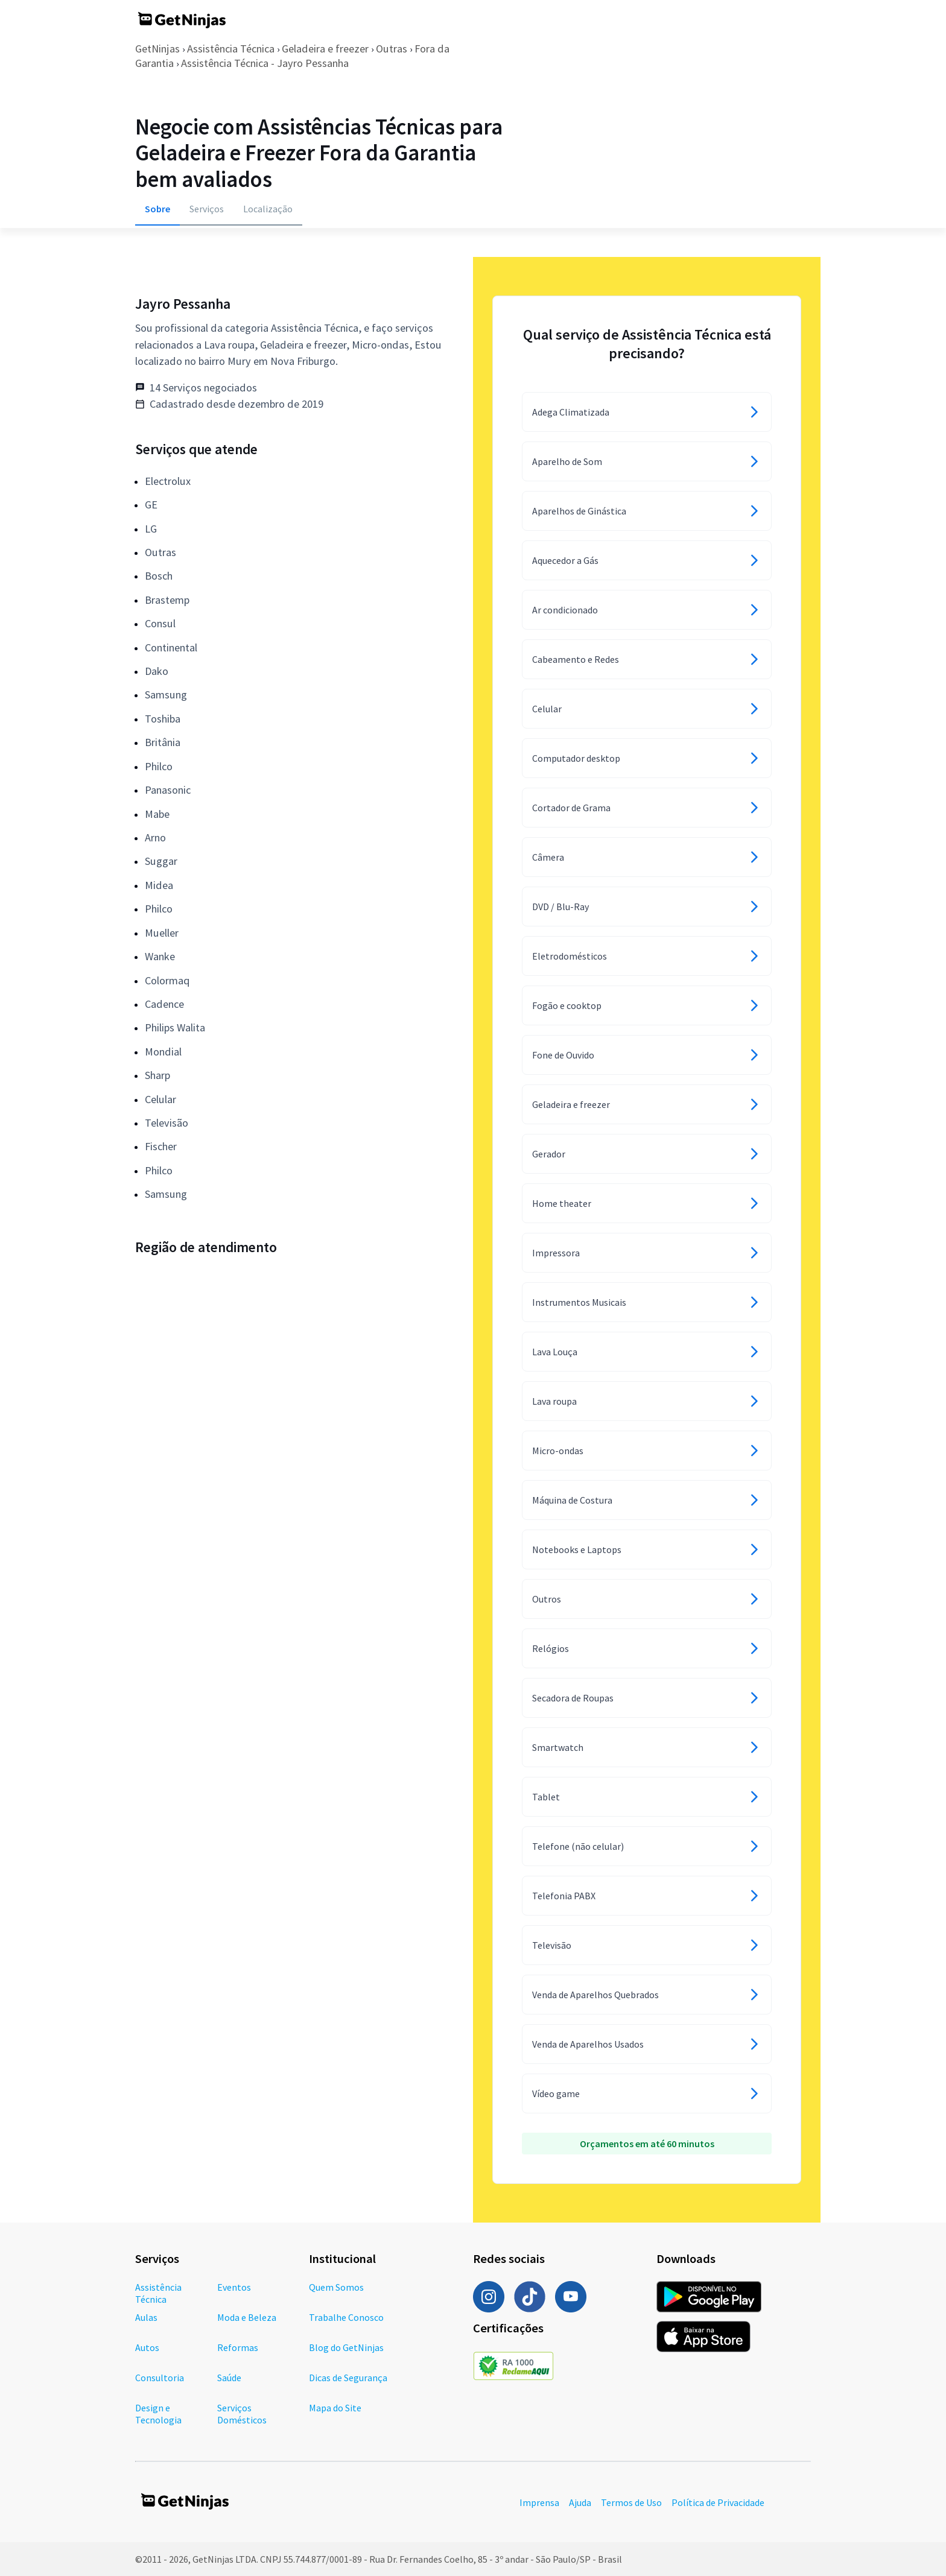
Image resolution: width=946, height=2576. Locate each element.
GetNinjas (157, 48)
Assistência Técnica (231, 48)
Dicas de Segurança (348, 2378)
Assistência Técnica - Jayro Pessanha (265, 63)
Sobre (157, 209)
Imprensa (539, 2502)
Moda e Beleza (246, 2317)
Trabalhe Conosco (346, 2317)
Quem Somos (336, 2287)
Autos (147, 2347)
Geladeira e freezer (325, 48)
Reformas (237, 2347)
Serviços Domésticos (242, 2414)
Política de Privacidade (717, 2502)
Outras (391, 48)
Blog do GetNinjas (346, 2347)
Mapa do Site (335, 2408)
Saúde (229, 2378)
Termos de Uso (631, 2502)
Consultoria (159, 2378)
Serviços (206, 209)
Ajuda (580, 2502)
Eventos (234, 2287)
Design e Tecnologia (158, 2414)
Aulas (146, 2317)
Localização (268, 209)
